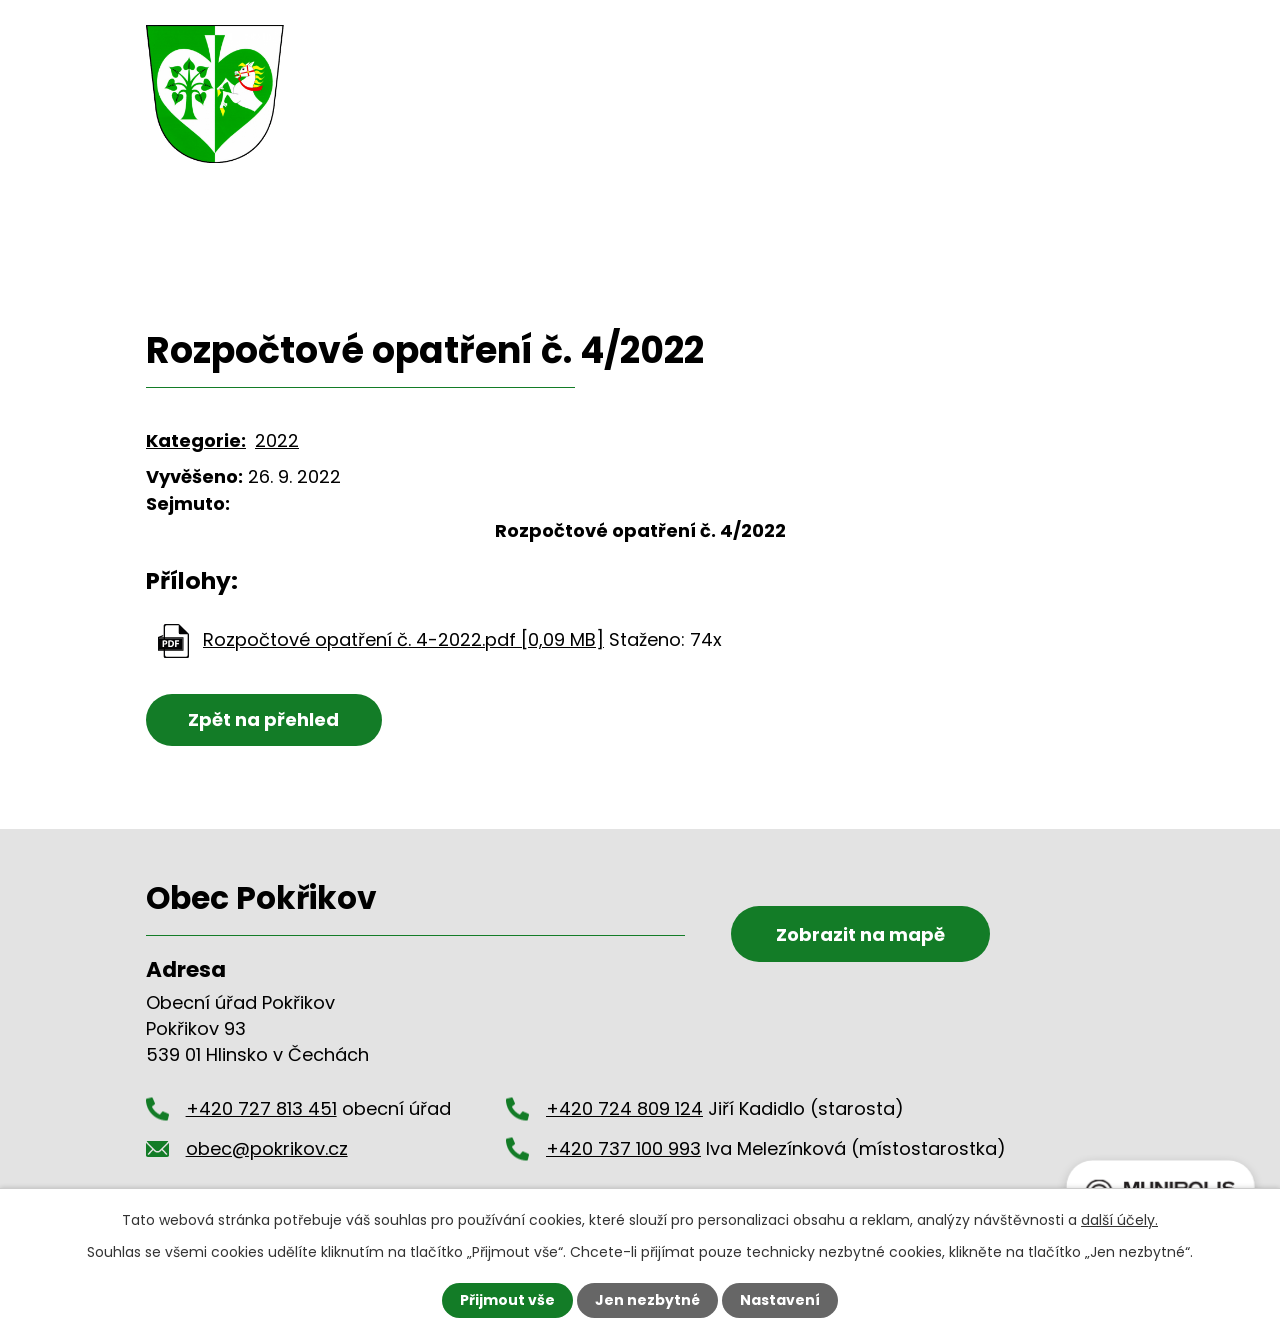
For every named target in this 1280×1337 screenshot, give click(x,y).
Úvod (350, 138)
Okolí (869, 141)
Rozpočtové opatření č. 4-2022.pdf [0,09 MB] (403, 639)
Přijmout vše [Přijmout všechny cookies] (507, 1300)
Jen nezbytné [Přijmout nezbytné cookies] (647, 1300)
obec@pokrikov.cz (1053, 51)
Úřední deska (451, 249)
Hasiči (771, 141)
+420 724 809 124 (624, 1108)
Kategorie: (196, 440)
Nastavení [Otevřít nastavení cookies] (780, 1300)
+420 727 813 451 (806, 51)
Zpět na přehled (263, 719)
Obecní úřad (483, 141)
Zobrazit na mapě (860, 934)
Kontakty (983, 141)
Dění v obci (643, 141)
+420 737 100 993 (623, 1148)
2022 (277, 440)
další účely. (1119, 1220)
